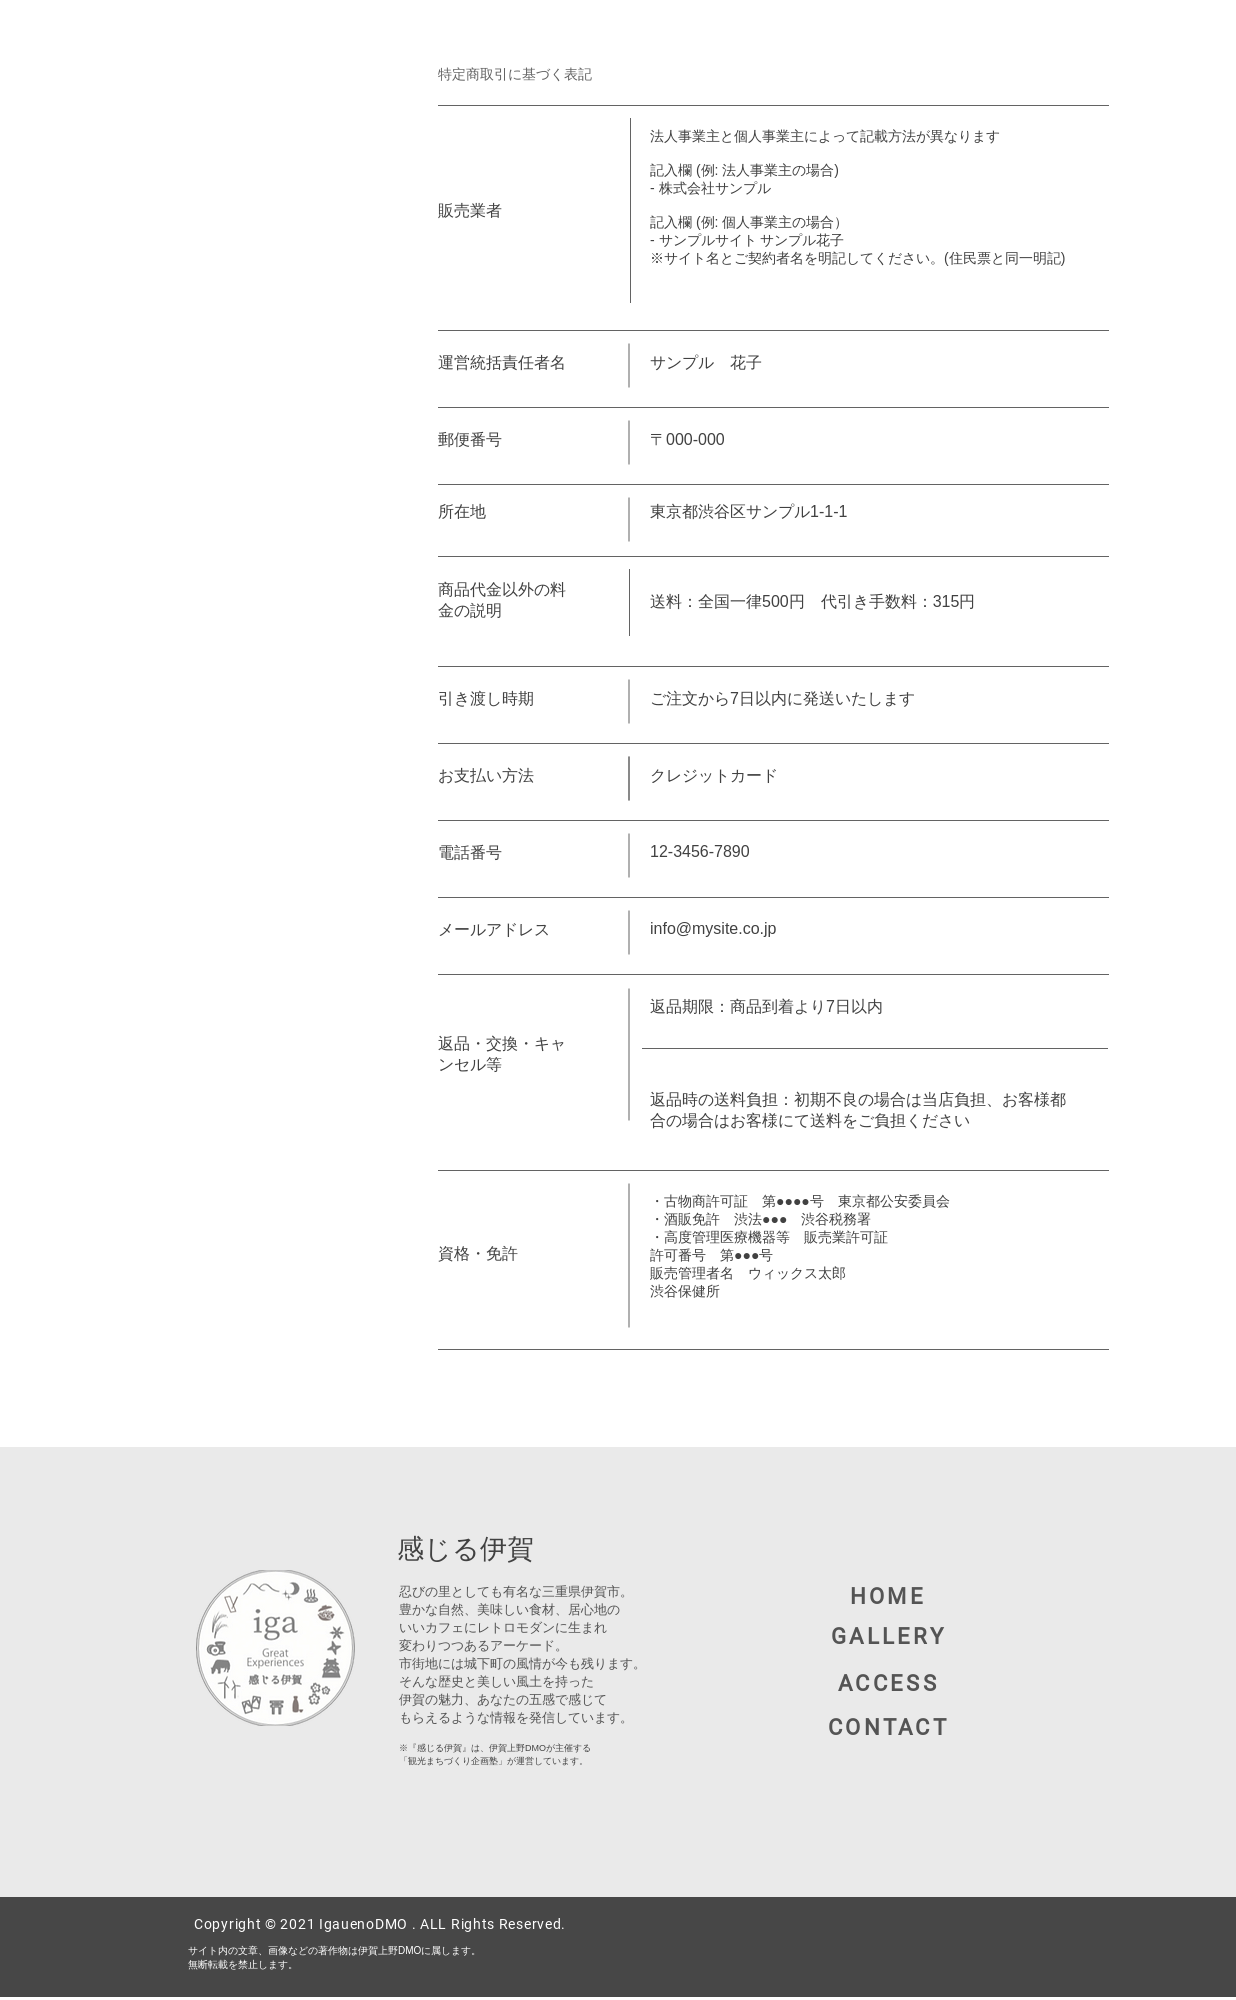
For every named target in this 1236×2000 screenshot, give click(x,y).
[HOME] (890, 1596)
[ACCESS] (890, 1683)
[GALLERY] (890, 1636)
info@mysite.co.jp (713, 928)
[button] (890, 1727)
